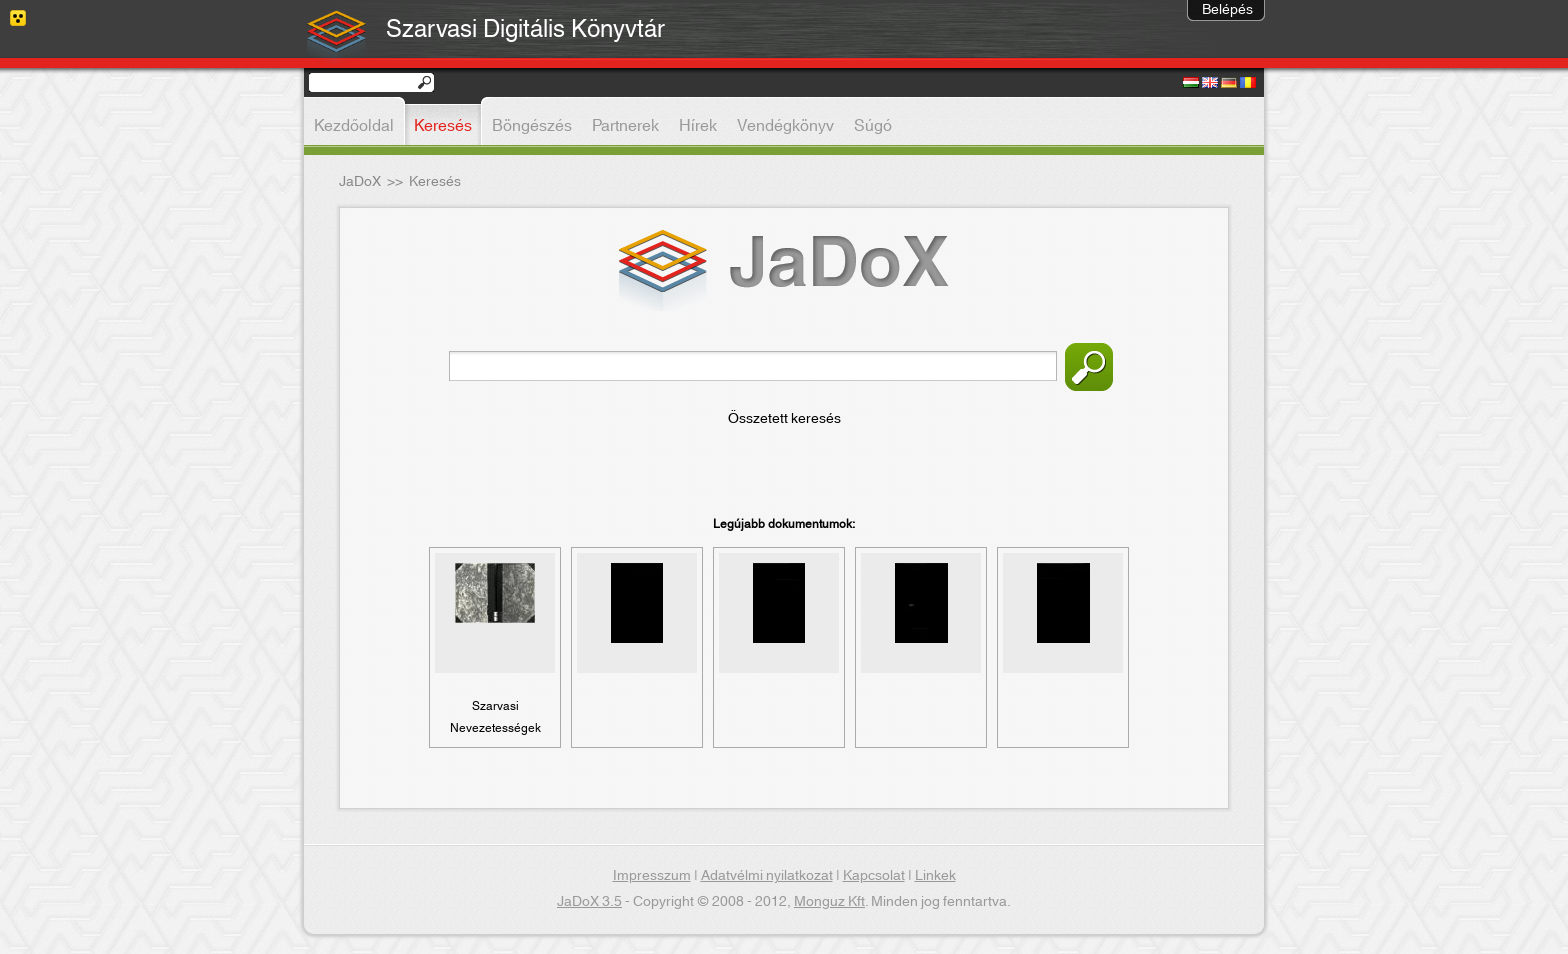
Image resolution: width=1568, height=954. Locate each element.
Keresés (1089, 367)
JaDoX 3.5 (589, 902)
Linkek (935, 876)
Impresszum (652, 876)
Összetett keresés (784, 419)
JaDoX (360, 182)
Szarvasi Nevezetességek (495, 717)
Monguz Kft (829, 902)
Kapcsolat (874, 876)
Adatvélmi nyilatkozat (767, 876)
